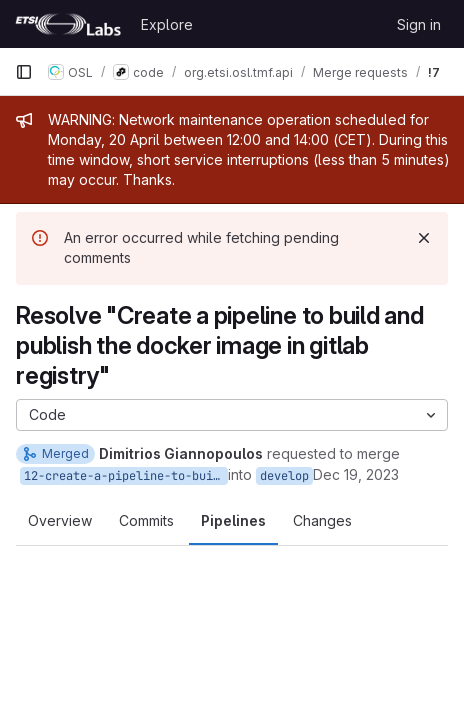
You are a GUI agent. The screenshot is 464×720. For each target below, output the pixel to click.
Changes (322, 520)
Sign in (419, 24)
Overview (60, 520)
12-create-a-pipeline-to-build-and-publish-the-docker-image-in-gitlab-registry (126, 476)
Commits (146, 520)
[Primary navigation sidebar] (24, 72)
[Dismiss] (424, 238)
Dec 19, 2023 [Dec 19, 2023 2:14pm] (356, 474)
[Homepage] (68, 24)
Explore (167, 24)
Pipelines (233, 520)
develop (284, 476)
